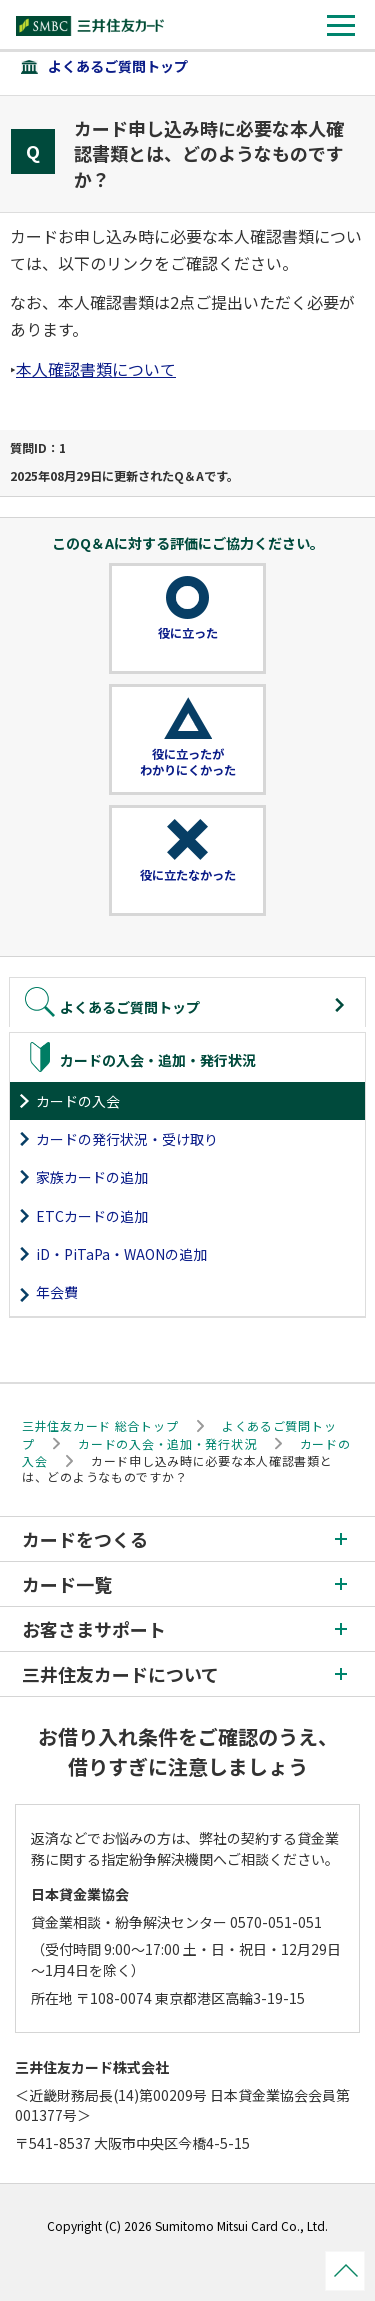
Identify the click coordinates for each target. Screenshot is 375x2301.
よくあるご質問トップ (118, 66)
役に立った (188, 633)
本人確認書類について (96, 369)
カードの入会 (78, 1101)
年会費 (57, 1292)
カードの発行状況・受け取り (127, 1139)
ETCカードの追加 (92, 1216)
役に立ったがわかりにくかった (188, 762)
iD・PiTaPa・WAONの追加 (121, 1254)
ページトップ (345, 2271)
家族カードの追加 (92, 1177)
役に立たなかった (188, 875)
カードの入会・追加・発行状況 (167, 1443)
